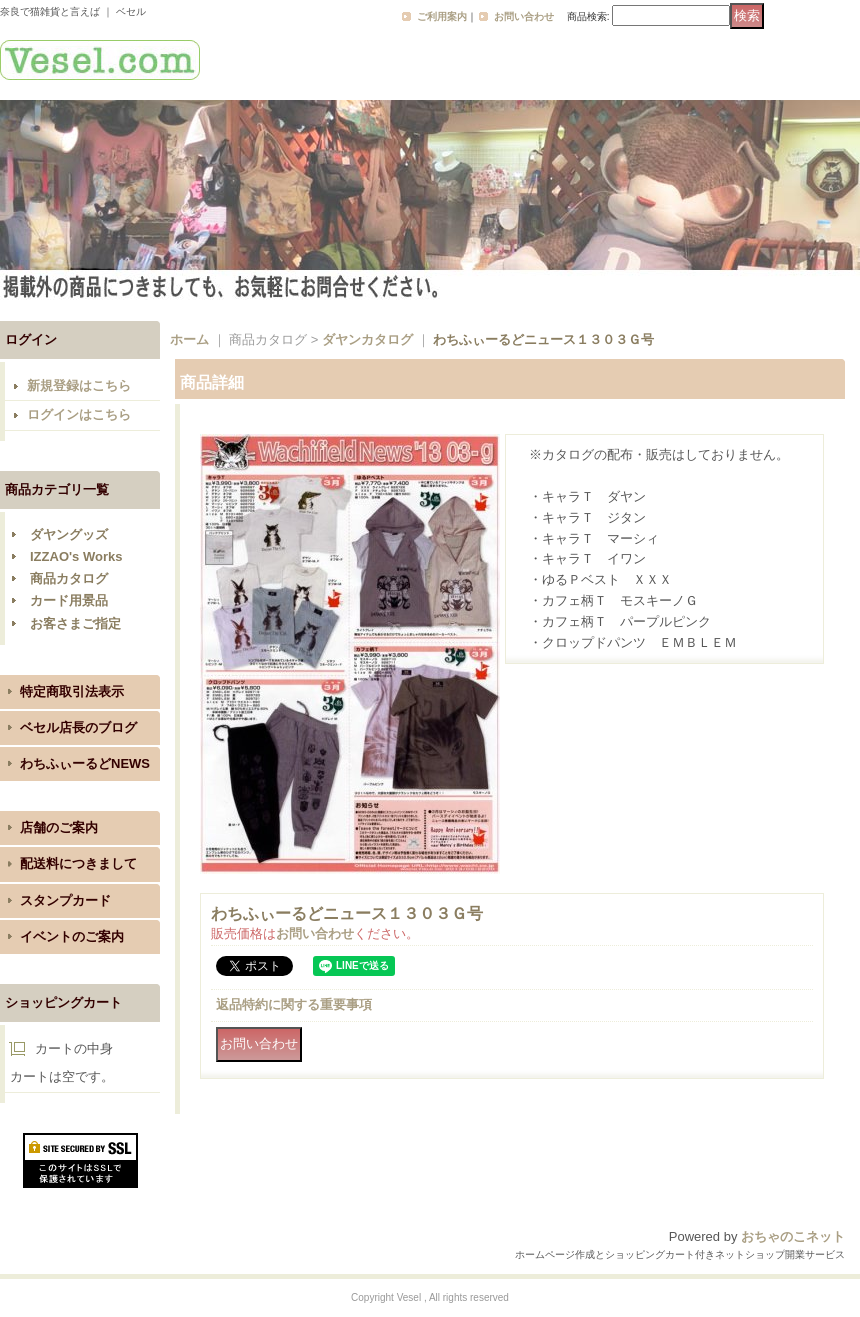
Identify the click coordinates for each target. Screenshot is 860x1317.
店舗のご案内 (59, 827)
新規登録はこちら (79, 385)
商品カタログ (69, 578)
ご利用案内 (442, 16)
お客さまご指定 (75, 623)
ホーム (189, 339)
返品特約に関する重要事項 (294, 1004)
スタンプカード (65, 900)
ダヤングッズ (69, 534)
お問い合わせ (524, 16)
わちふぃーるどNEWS (85, 763)
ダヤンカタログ (367, 339)
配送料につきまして (78, 863)
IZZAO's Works (76, 556)
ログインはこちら (79, 414)
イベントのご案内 (72, 936)
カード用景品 (69, 600)
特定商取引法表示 (72, 691)
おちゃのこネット (793, 1236)
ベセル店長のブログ (78, 727)
